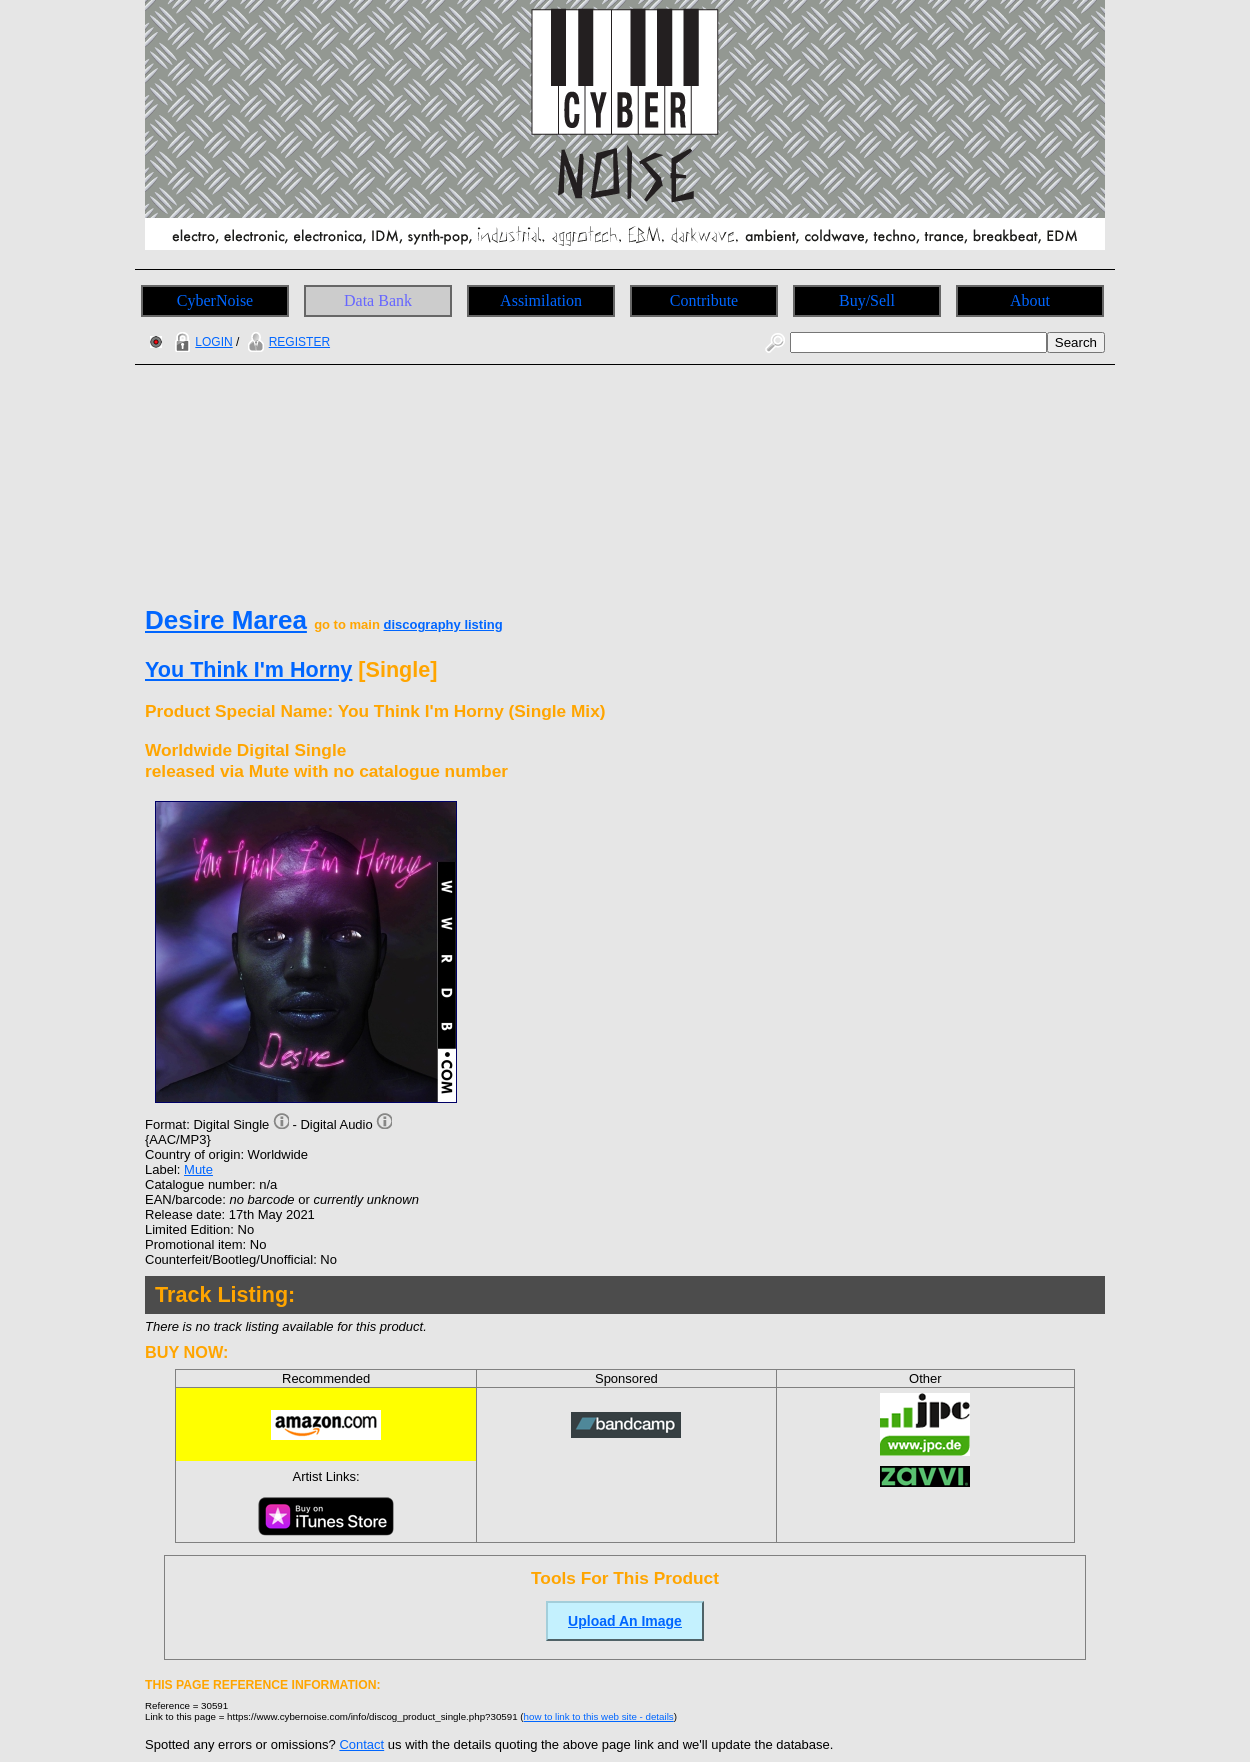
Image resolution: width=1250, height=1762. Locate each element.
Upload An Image (625, 1621)
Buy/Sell (867, 300)
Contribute (704, 300)
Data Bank (378, 300)
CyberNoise (215, 300)
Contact (361, 1744)
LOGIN (201, 342)
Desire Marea (226, 620)
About (1030, 300)
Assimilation (541, 300)
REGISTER (286, 342)
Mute (198, 1169)
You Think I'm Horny (248, 669)
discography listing (442, 624)
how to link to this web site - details (599, 1716)
